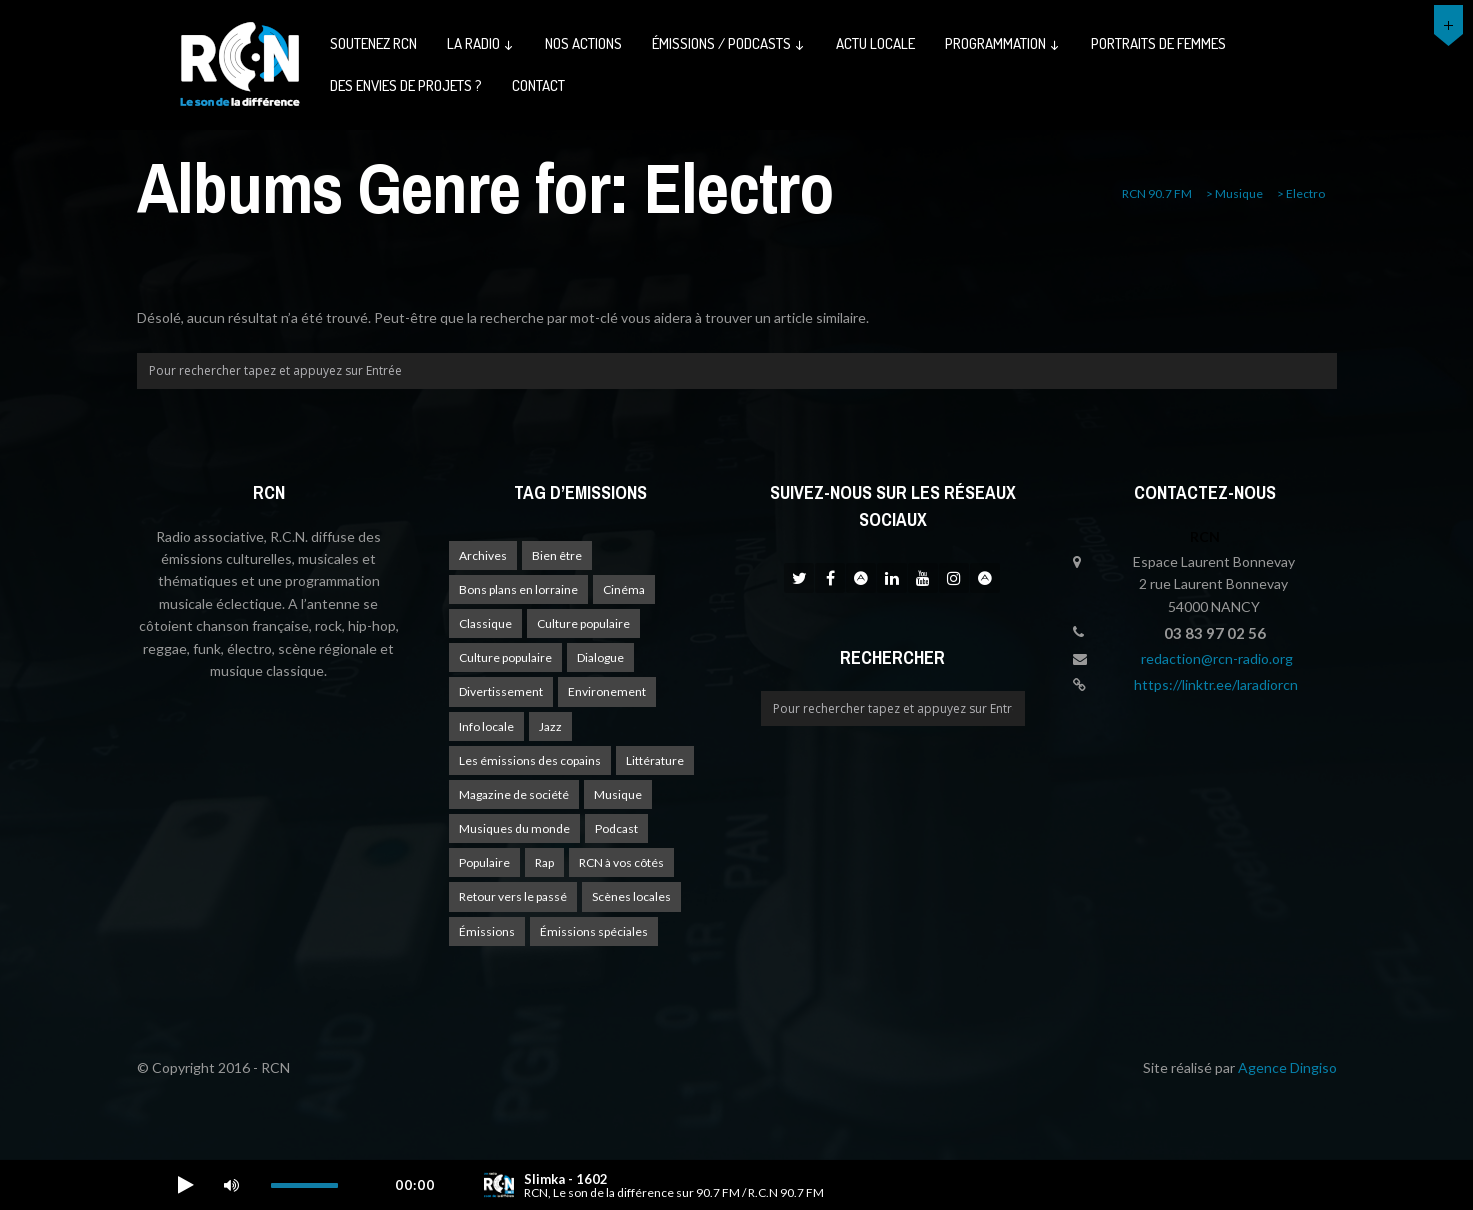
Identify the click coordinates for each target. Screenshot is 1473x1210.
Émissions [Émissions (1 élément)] (487, 931)
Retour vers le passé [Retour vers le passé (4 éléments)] (513, 896)
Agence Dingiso (1287, 1067)
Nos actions (583, 43)
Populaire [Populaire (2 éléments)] (484, 862)
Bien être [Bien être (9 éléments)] (557, 555)
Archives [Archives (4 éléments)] (483, 555)
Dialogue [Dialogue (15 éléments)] (600, 657)
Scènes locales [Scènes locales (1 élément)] (631, 896)
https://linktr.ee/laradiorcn (1216, 684)
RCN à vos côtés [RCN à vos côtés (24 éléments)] (621, 862)
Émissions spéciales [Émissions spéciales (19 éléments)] (594, 931)
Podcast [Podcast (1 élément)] (616, 828)
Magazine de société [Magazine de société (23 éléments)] (514, 794)
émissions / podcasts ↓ (729, 43)
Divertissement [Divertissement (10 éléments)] (501, 691)
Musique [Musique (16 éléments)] (618, 794)
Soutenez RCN (373, 43)
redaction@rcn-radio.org (1217, 658)
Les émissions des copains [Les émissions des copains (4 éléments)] (530, 760)
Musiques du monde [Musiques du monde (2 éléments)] (514, 828)
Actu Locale (875, 43)
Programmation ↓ (1003, 43)
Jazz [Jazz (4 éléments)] (550, 726)
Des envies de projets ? (406, 85)
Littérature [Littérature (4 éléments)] (655, 760)
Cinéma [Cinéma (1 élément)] (624, 589)
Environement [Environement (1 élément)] (607, 691)
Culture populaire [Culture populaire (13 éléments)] (505, 657)
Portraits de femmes (1158, 43)
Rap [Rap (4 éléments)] (544, 862)
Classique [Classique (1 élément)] (485, 623)
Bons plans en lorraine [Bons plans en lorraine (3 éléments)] (518, 589)
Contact (538, 85)
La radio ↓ (481, 43)
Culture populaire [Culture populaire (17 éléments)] (583, 623)
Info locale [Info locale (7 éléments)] (486, 726)
